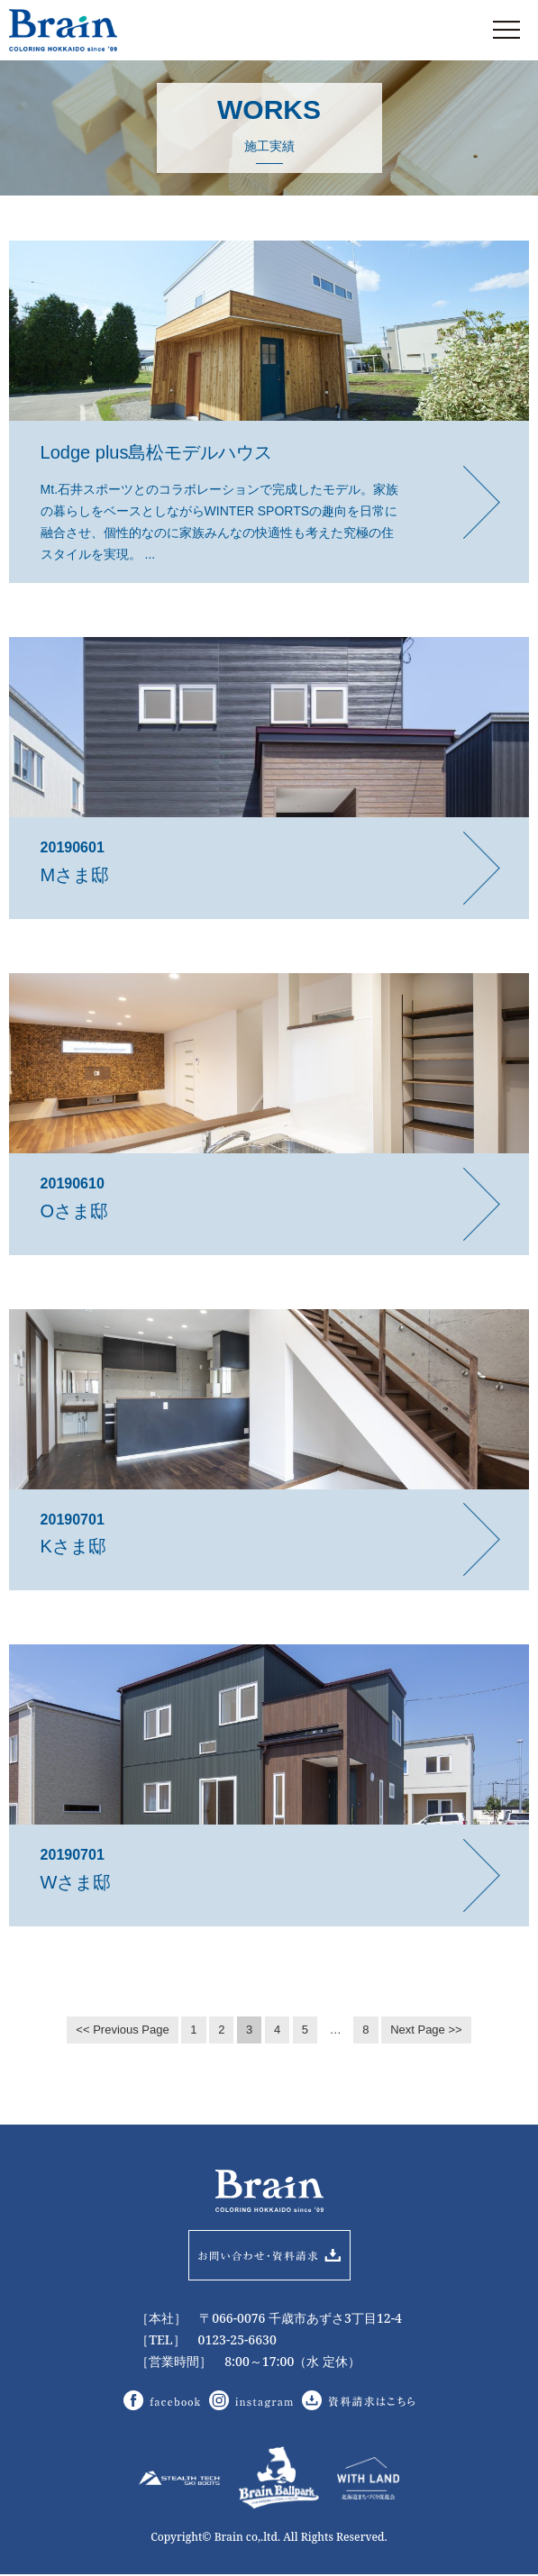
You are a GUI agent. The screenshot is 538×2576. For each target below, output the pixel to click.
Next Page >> (426, 2029)
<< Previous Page (122, 2029)
